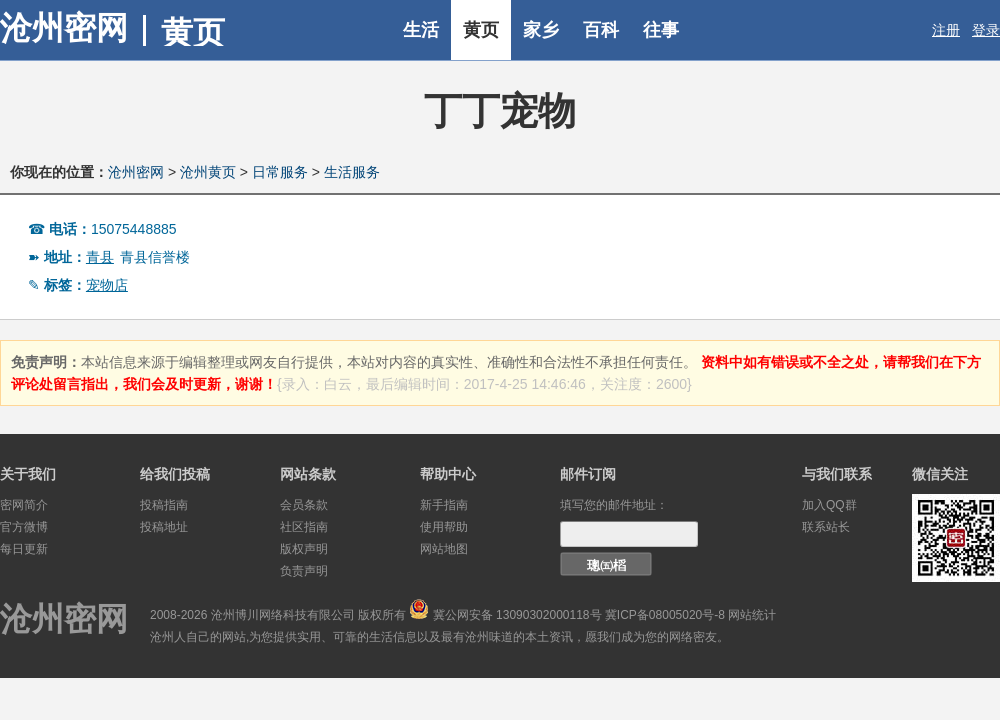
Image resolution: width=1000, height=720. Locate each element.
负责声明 (304, 571)
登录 (986, 30)
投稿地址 (164, 527)
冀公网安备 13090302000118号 (517, 615)
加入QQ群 (829, 505)
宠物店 (107, 285)
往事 (661, 30)
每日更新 (24, 549)
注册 (946, 30)
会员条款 (304, 505)
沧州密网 (64, 28)
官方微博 (24, 527)
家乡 (541, 30)
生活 (421, 30)
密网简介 (24, 505)
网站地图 (444, 549)
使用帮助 (444, 527)
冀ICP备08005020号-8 (665, 615)
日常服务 (280, 172)
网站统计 (752, 615)
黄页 (481, 30)
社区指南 (304, 527)
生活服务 (352, 172)
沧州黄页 (208, 172)
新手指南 (444, 505)
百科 (601, 30)
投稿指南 (164, 505)
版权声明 (304, 549)
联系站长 (826, 527)
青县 (100, 257)
